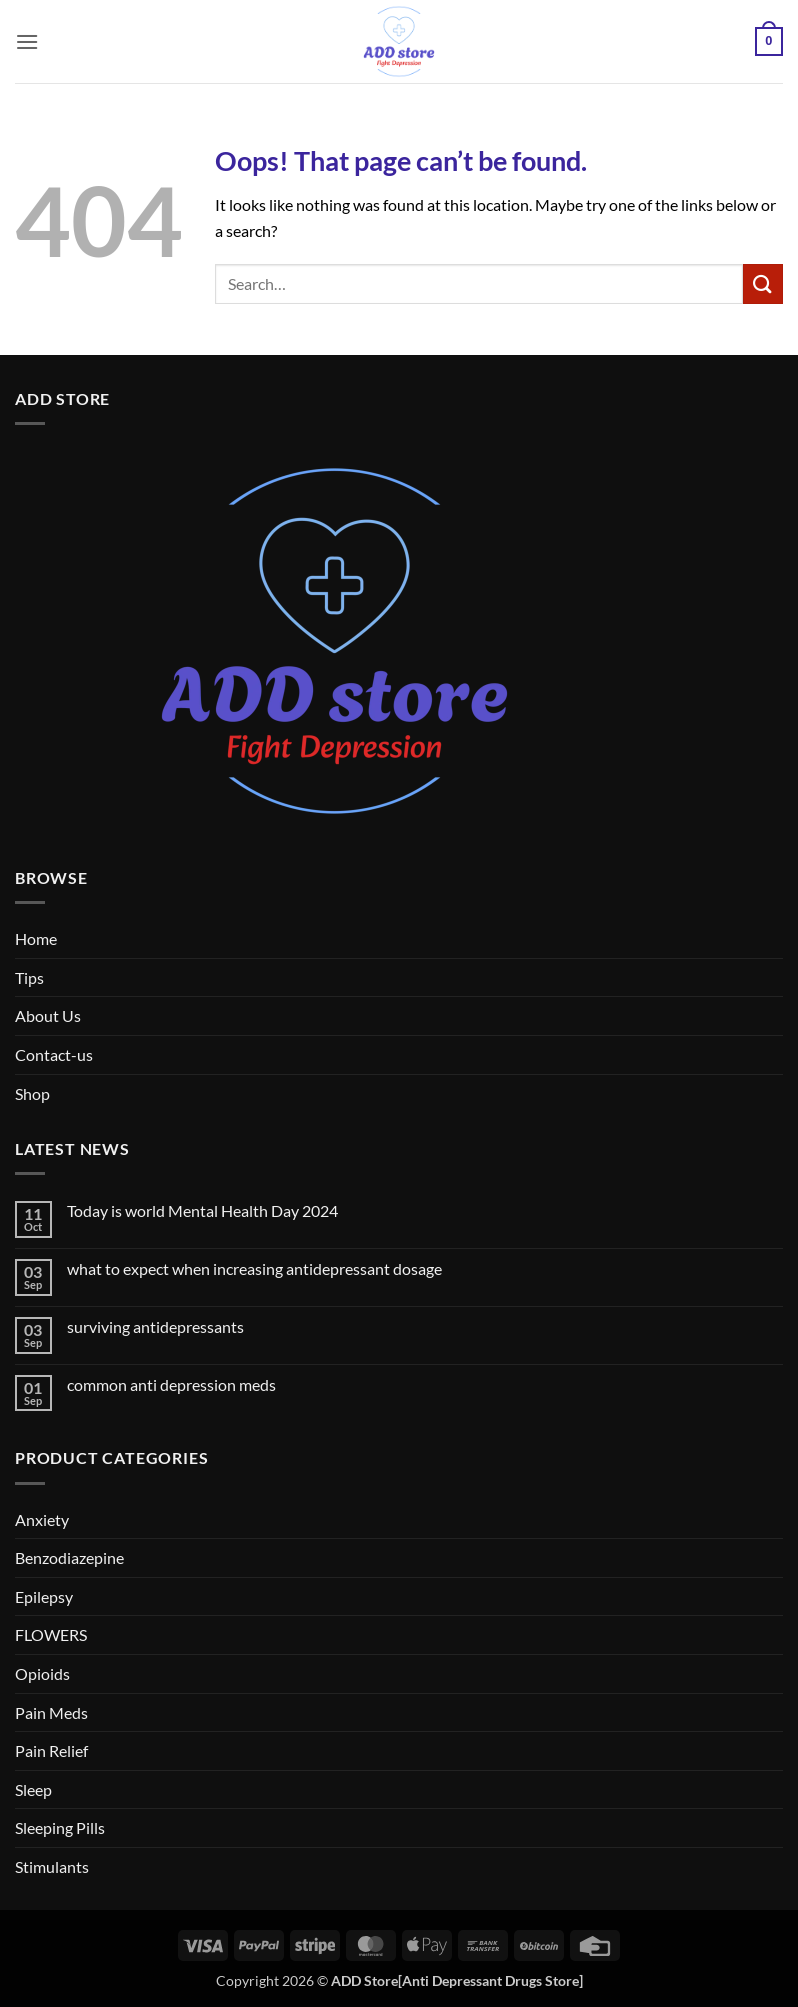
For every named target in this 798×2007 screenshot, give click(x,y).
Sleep (33, 1789)
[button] (27, 41)
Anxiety (42, 1519)
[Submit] (763, 283)
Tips (29, 977)
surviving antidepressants (155, 1326)
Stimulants (52, 1866)
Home (36, 938)
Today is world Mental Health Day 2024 (202, 1210)
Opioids (42, 1673)
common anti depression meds (171, 1384)
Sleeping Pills (60, 1827)
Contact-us (54, 1054)
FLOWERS (51, 1634)
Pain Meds (51, 1712)
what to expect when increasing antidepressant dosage (254, 1268)
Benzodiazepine (69, 1557)
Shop (32, 1093)
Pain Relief (51, 1750)
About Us (48, 1015)
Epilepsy (44, 1596)
